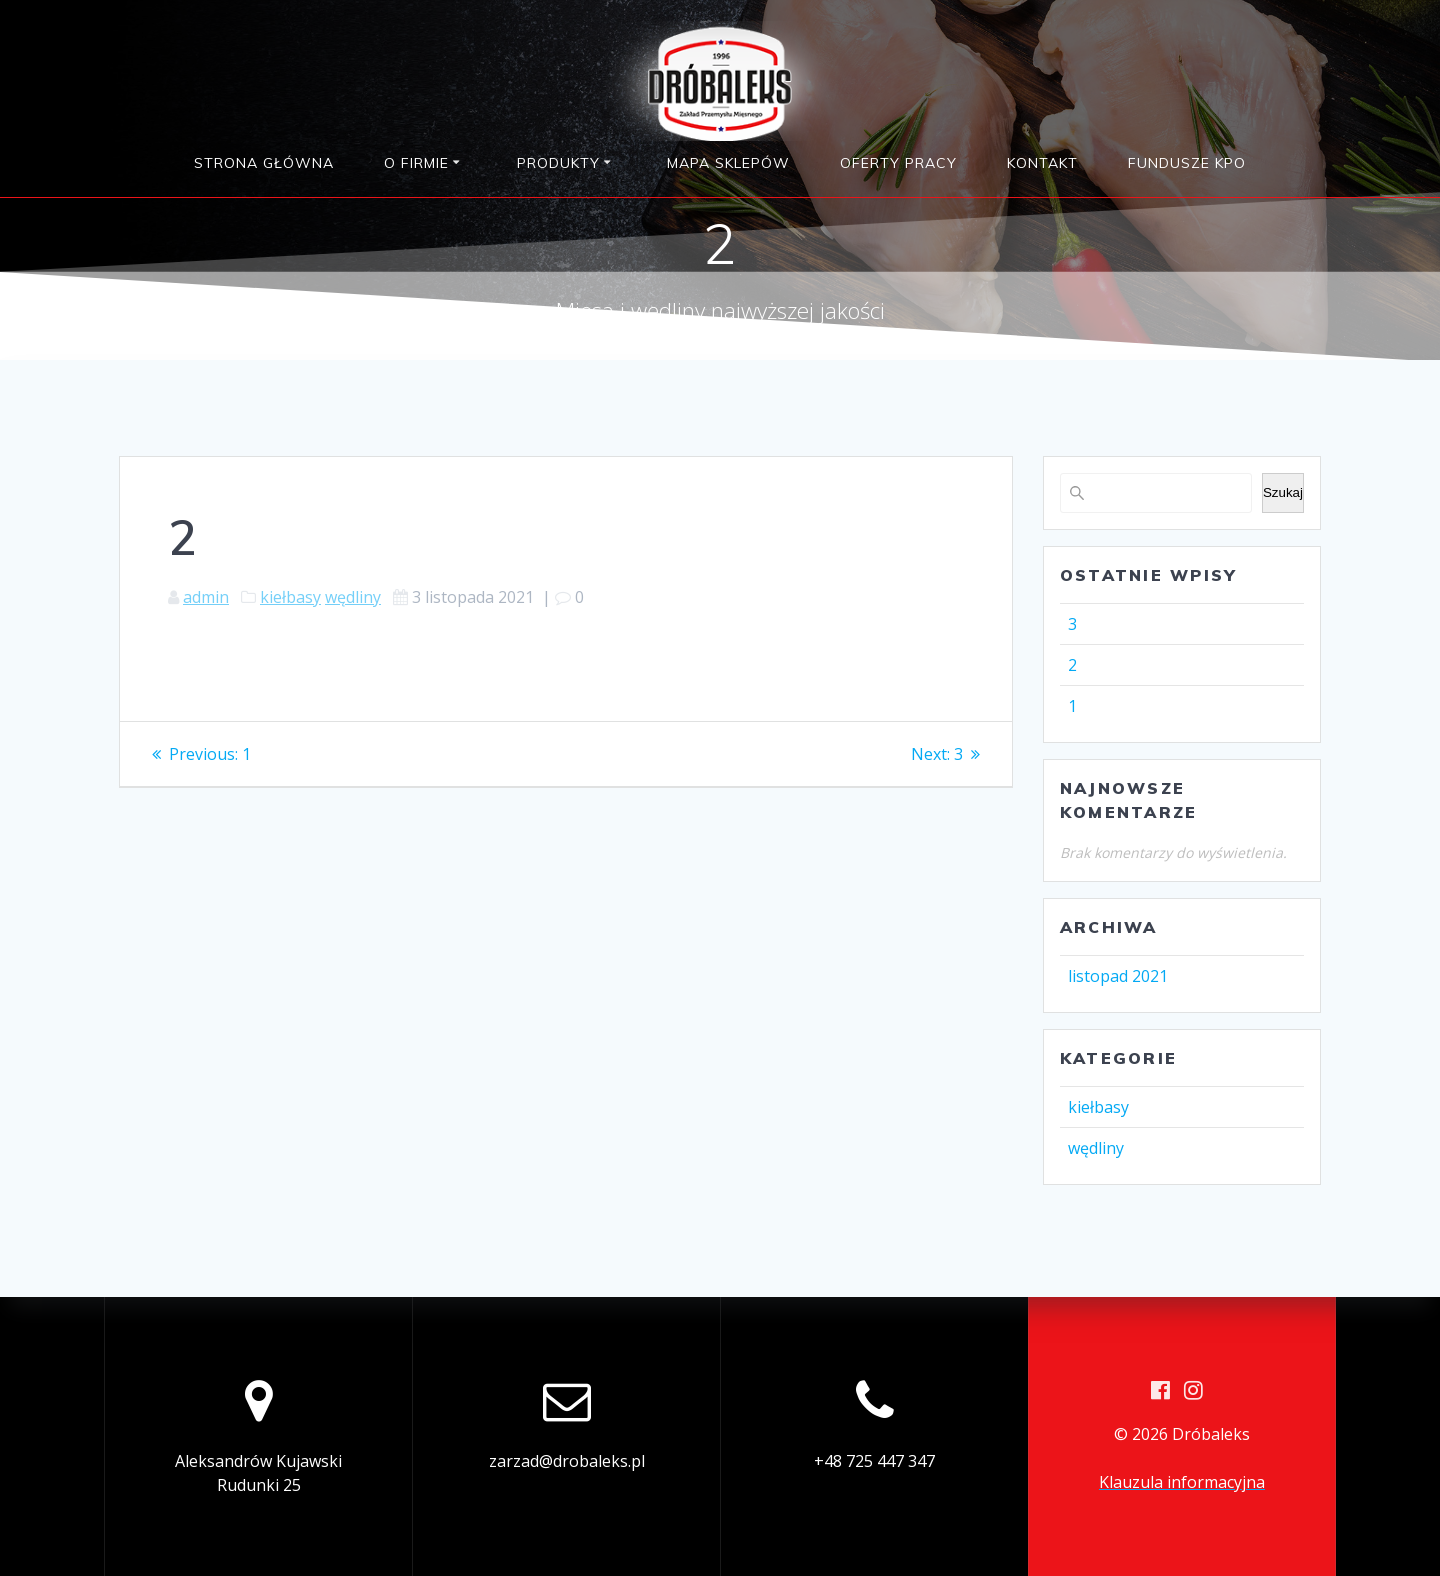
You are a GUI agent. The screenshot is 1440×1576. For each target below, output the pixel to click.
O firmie (416, 163)
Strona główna (264, 163)
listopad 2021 (1118, 976)
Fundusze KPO (1187, 163)
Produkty (558, 163)
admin (206, 597)
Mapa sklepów (728, 163)
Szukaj (1283, 492)
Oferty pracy (898, 163)
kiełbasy (290, 597)
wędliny (353, 597)
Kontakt (1042, 163)
